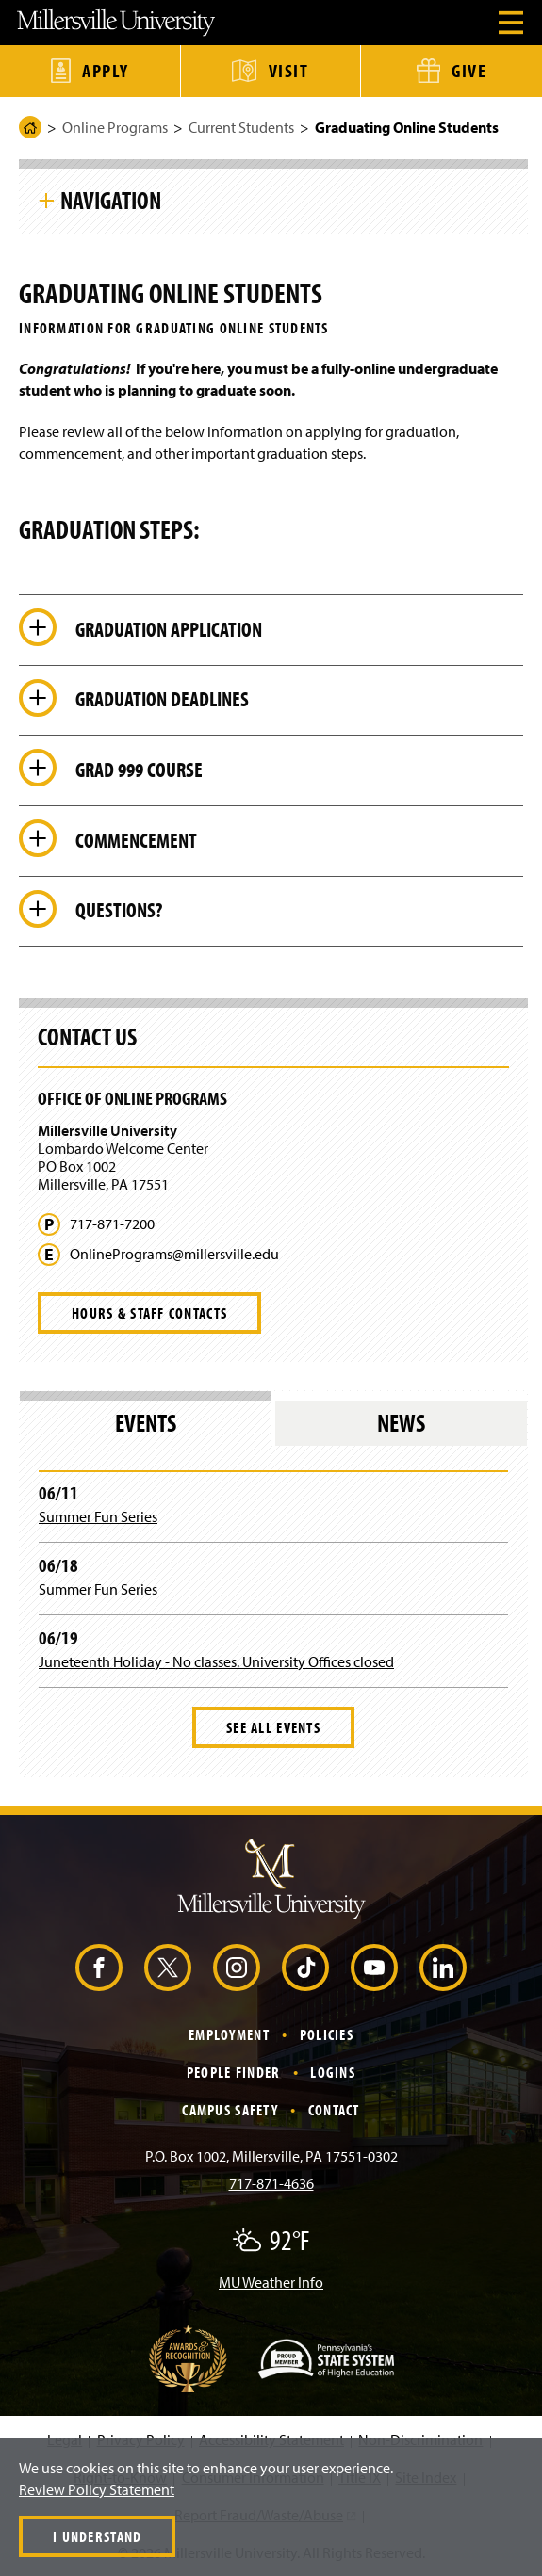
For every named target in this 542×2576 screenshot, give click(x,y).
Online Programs (115, 127)
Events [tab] (145, 1422)
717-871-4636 (271, 2183)
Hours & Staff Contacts (149, 1313)
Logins (332, 2072)
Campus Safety (230, 2109)
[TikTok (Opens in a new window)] (305, 1967)
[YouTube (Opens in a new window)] (374, 1967)
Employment (229, 2034)
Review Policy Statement (96, 2489)
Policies (326, 2034)
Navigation (110, 200)
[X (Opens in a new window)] (167, 1967)
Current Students (241, 127)
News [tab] (401, 1422)
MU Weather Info (271, 2282)
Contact (334, 2109)
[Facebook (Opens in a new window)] (99, 1967)
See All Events (273, 1727)
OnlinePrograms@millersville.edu (174, 1254)
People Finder (234, 2072)
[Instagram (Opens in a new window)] (236, 1967)
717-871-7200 (112, 1224)
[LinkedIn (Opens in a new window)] (443, 1967)
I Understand (97, 2536)
